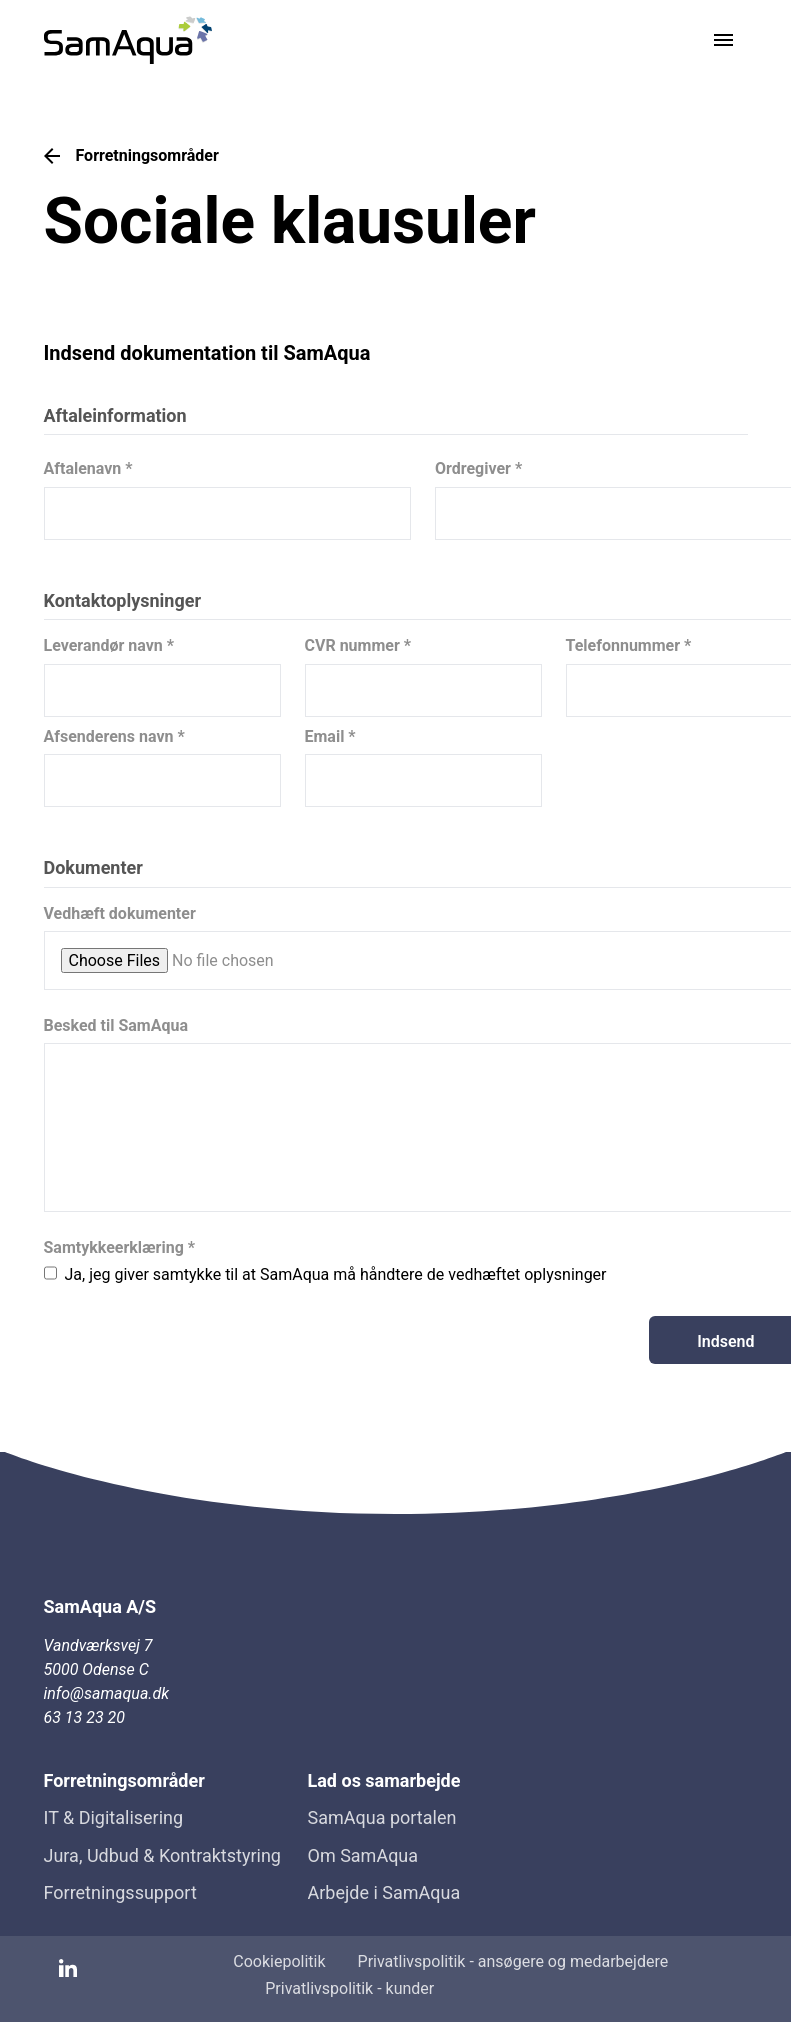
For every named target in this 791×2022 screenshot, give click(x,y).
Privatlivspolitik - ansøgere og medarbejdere (513, 1961)
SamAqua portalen (382, 1817)
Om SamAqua (363, 1855)
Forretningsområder (131, 156)
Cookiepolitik (279, 1961)
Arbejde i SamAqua (384, 1892)
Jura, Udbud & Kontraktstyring (162, 1855)
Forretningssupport (120, 1892)
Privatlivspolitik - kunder (349, 1988)
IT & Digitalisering (114, 1817)
